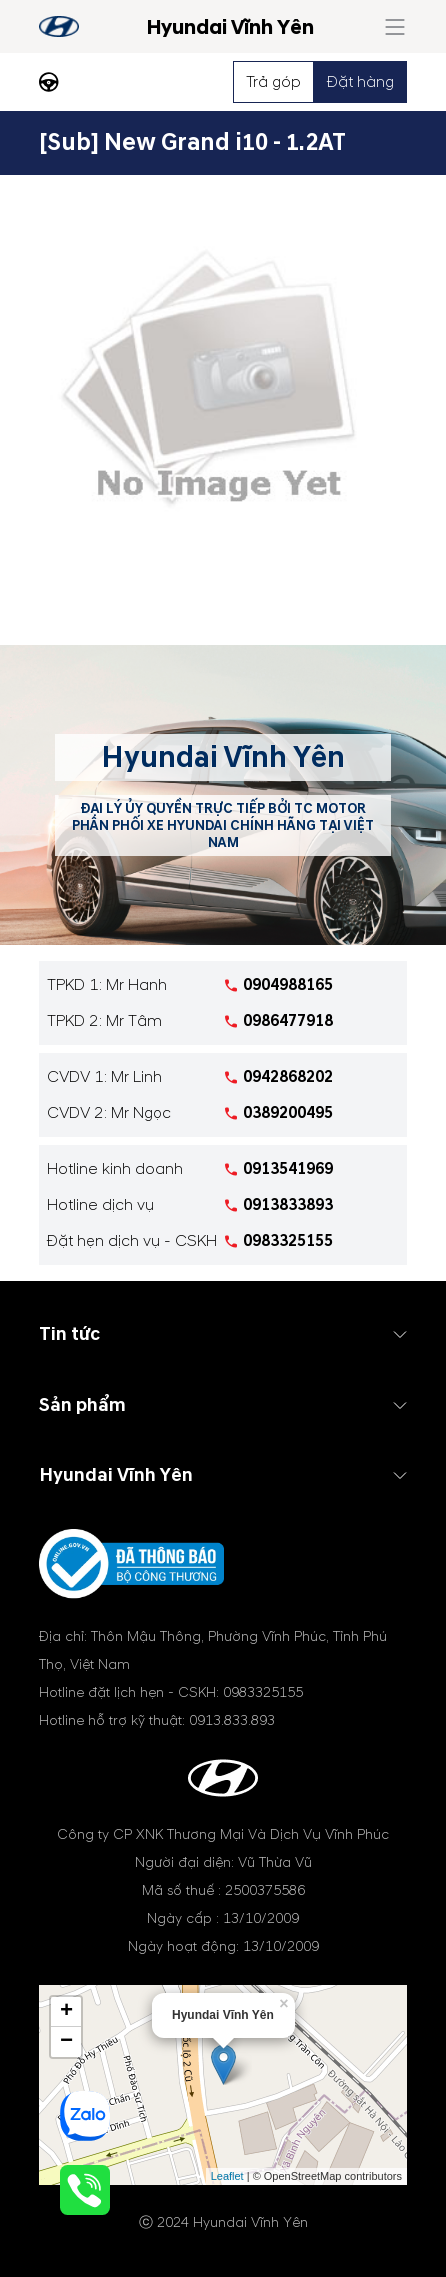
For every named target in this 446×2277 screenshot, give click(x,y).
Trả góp (273, 82)
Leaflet (227, 2176)
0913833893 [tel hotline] (288, 1205)
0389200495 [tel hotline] (288, 1113)
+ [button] (66, 2012)
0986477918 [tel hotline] (288, 1021)
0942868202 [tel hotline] (288, 1077)
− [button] (66, 2042)
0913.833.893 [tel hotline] (232, 1720)
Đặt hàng (360, 82)
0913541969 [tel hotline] (288, 1169)
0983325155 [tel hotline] (288, 1241)
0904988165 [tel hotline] (288, 985)
